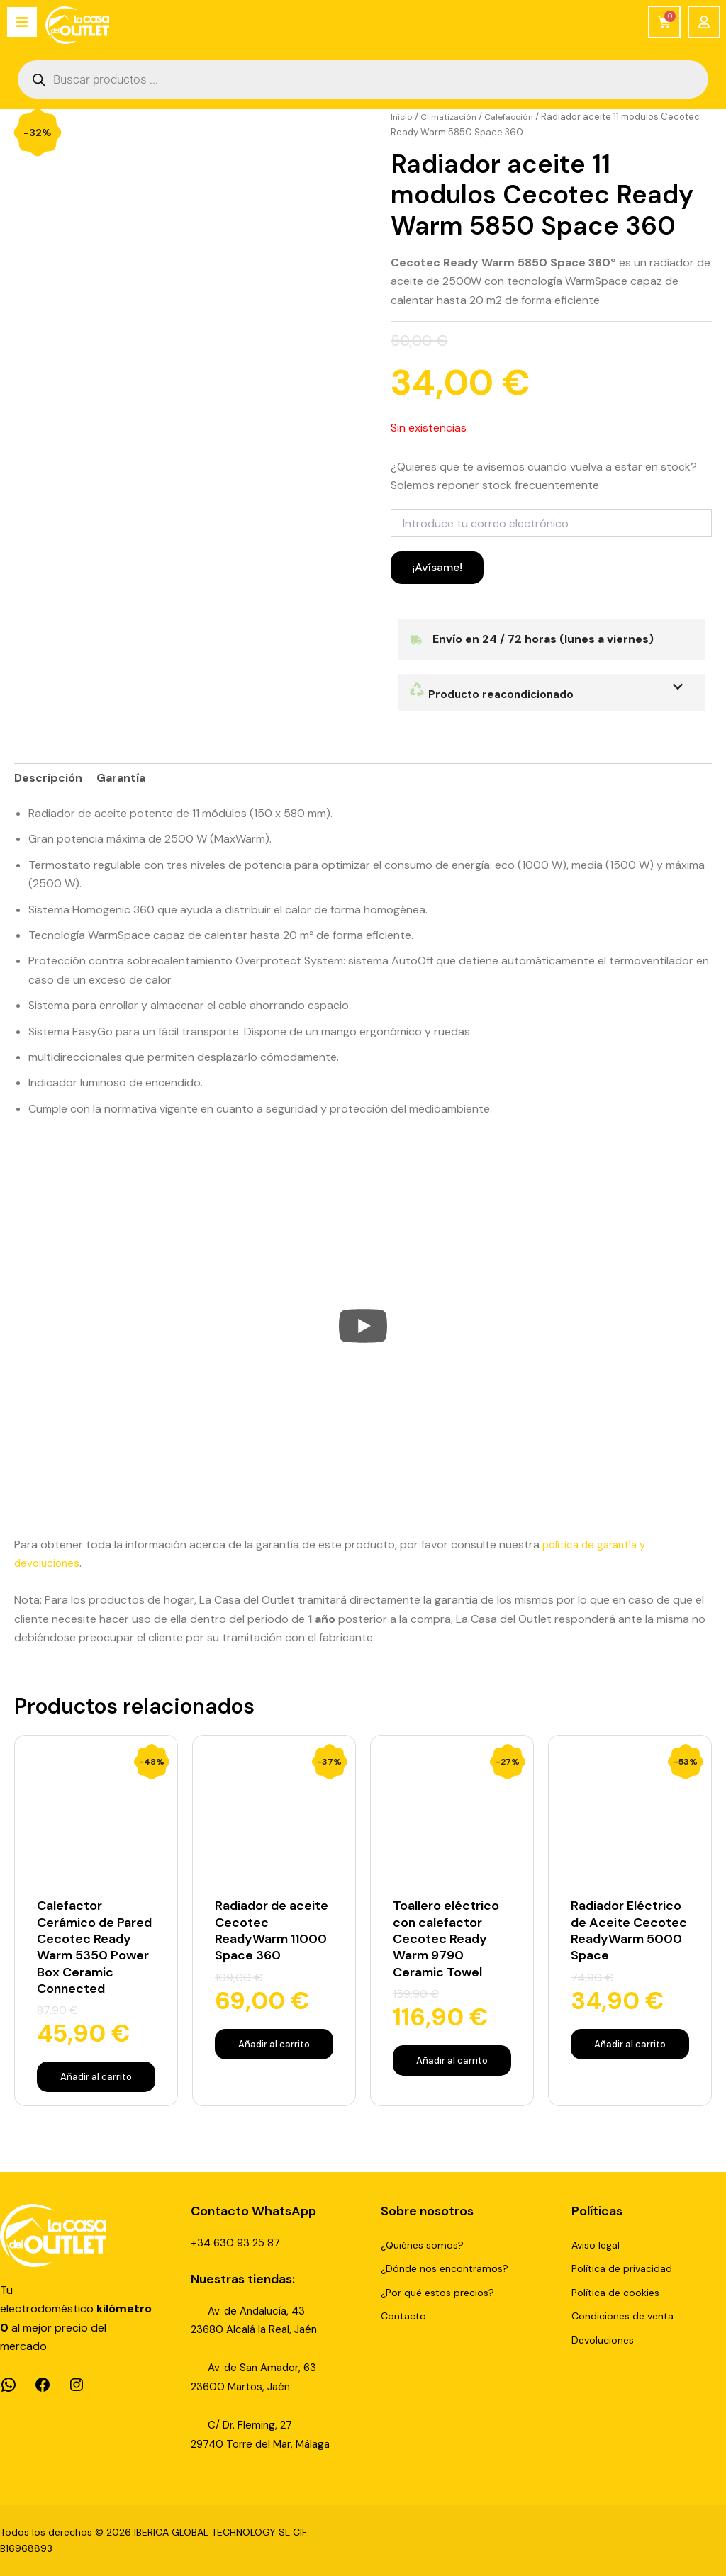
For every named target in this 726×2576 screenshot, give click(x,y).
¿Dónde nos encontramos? (444, 2269)
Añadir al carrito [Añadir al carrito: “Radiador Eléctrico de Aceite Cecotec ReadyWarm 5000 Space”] (629, 2063)
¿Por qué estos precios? (437, 2292)
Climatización (452, 117)
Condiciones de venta (622, 2316)
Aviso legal (595, 2245)
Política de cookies (615, 2292)
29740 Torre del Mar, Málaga (265, 2443)
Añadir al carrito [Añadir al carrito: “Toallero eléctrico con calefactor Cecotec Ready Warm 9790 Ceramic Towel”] (451, 2063)
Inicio (402, 117)
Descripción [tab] (48, 777)
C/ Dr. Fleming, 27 (252, 2425)
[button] (551, 692)
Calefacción (517, 117)
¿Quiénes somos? (422, 2245)
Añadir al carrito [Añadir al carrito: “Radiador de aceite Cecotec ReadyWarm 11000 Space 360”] (274, 2047)
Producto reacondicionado (494, 694)
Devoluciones (602, 2340)
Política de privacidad (621, 2269)
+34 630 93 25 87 (237, 2242)
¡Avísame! (437, 567)
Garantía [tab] (120, 777)
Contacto (403, 2316)
